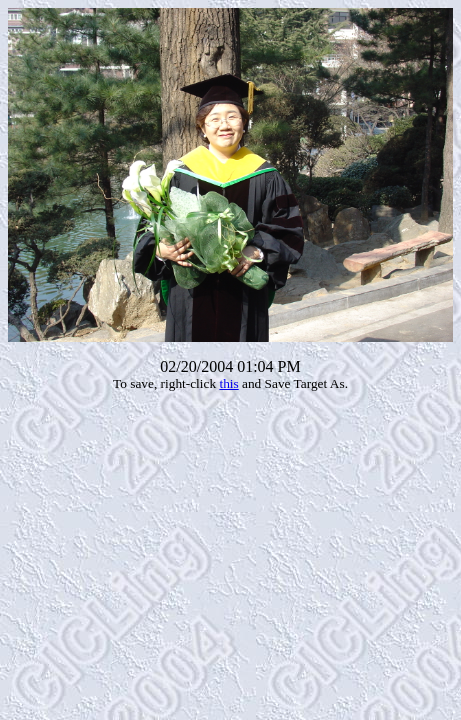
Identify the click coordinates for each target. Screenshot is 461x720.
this (228, 383)
